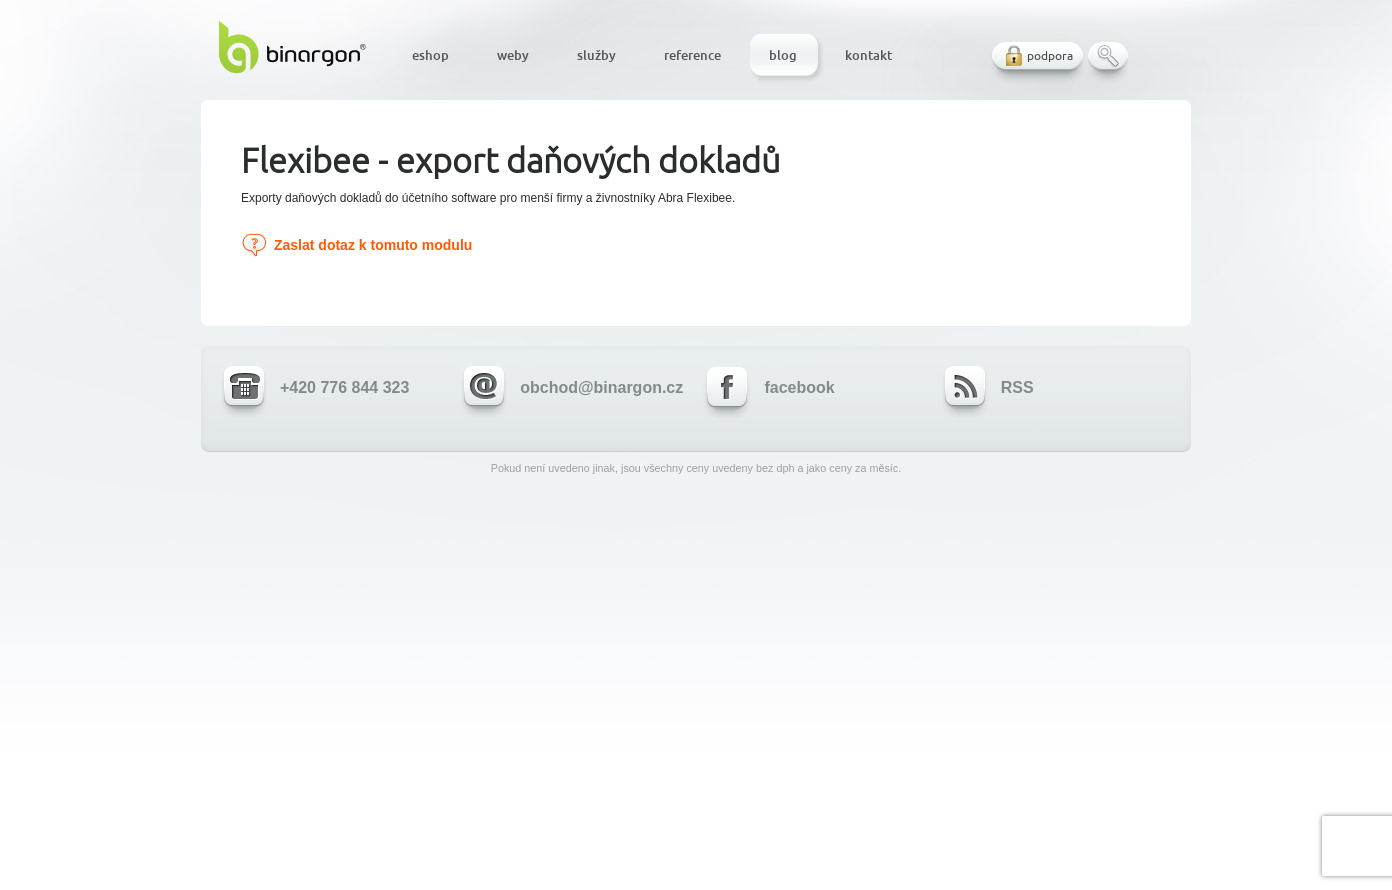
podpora (1050, 55)
